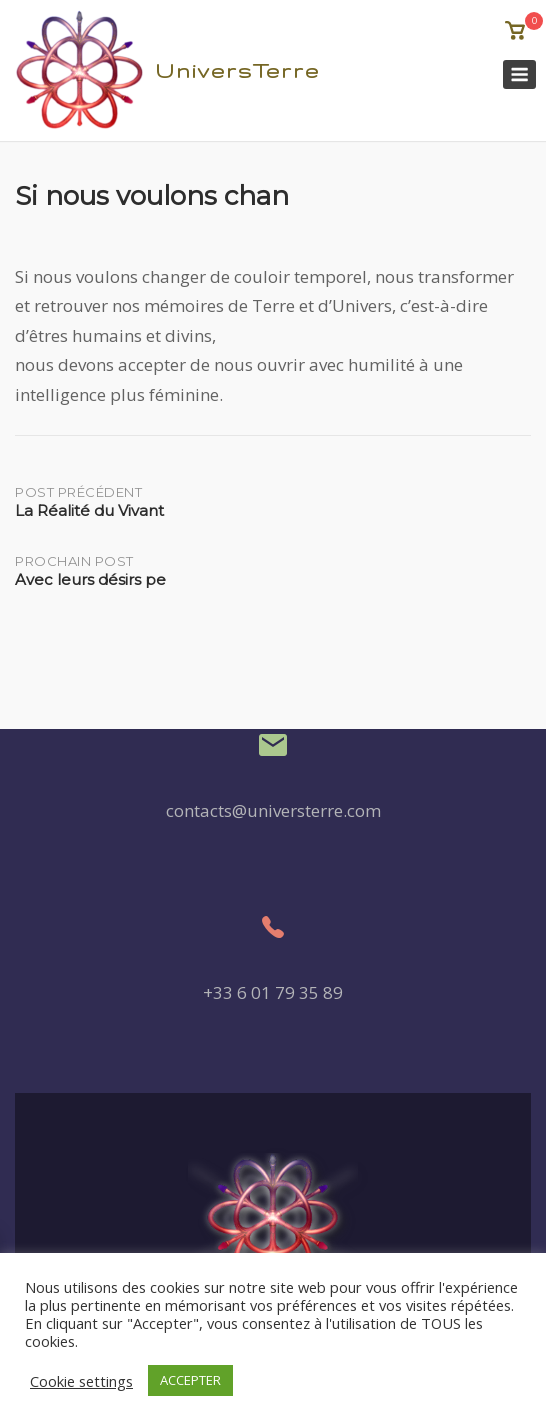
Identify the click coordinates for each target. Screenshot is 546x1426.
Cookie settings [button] (81, 1381)
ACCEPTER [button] (190, 1380)
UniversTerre (237, 70)
